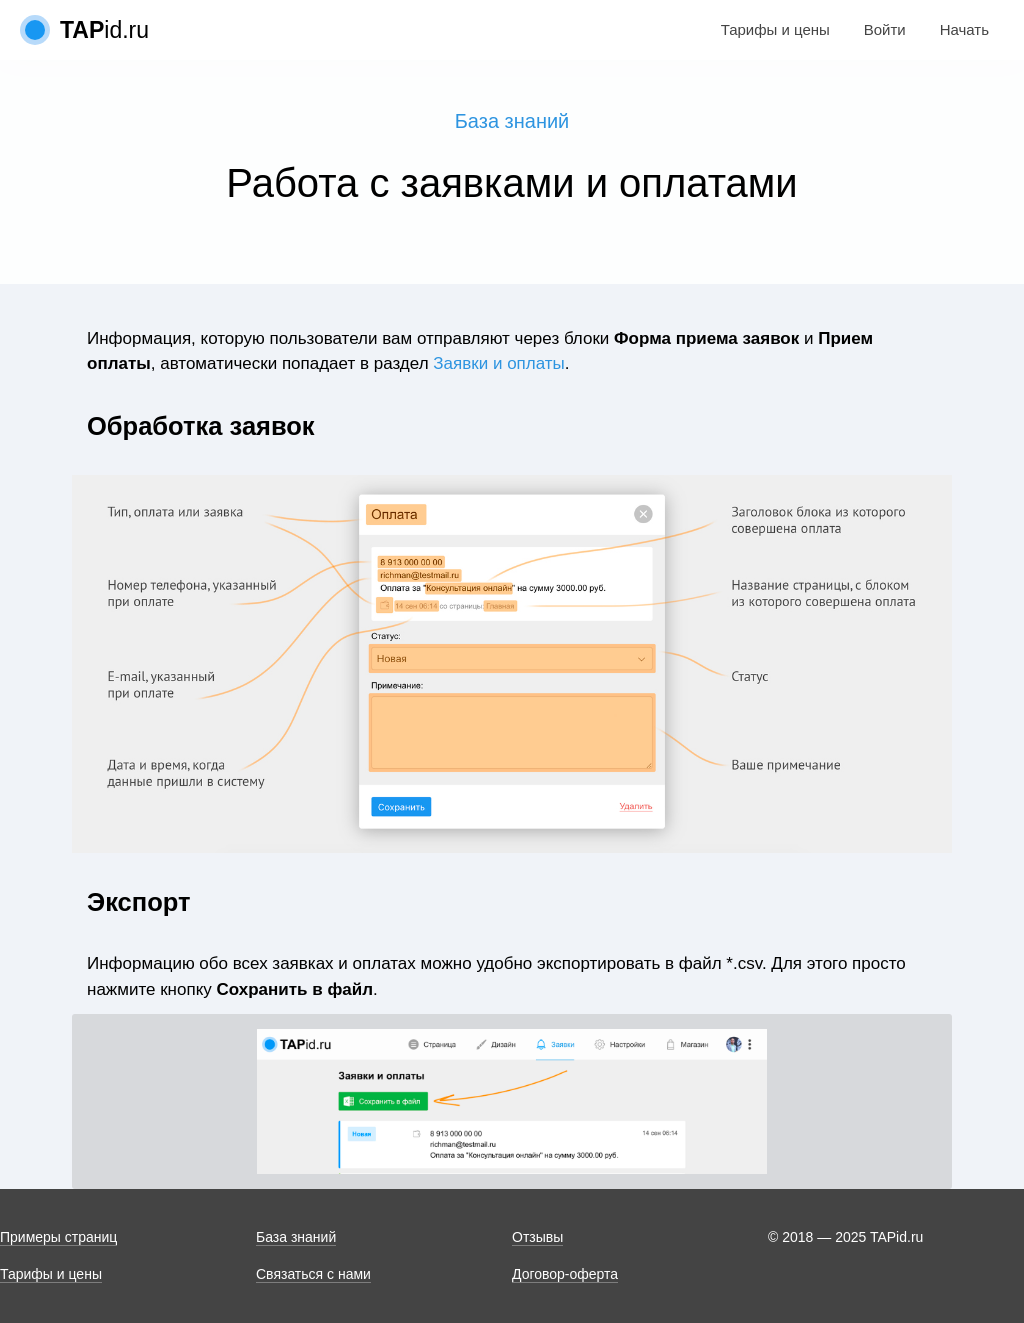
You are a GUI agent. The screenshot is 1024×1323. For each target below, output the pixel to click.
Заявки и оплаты (499, 363)
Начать (964, 29)
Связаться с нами (313, 1274)
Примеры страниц (58, 1237)
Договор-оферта (565, 1274)
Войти (885, 29)
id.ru (104, 30)
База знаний (512, 121)
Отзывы (537, 1237)
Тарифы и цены (775, 29)
